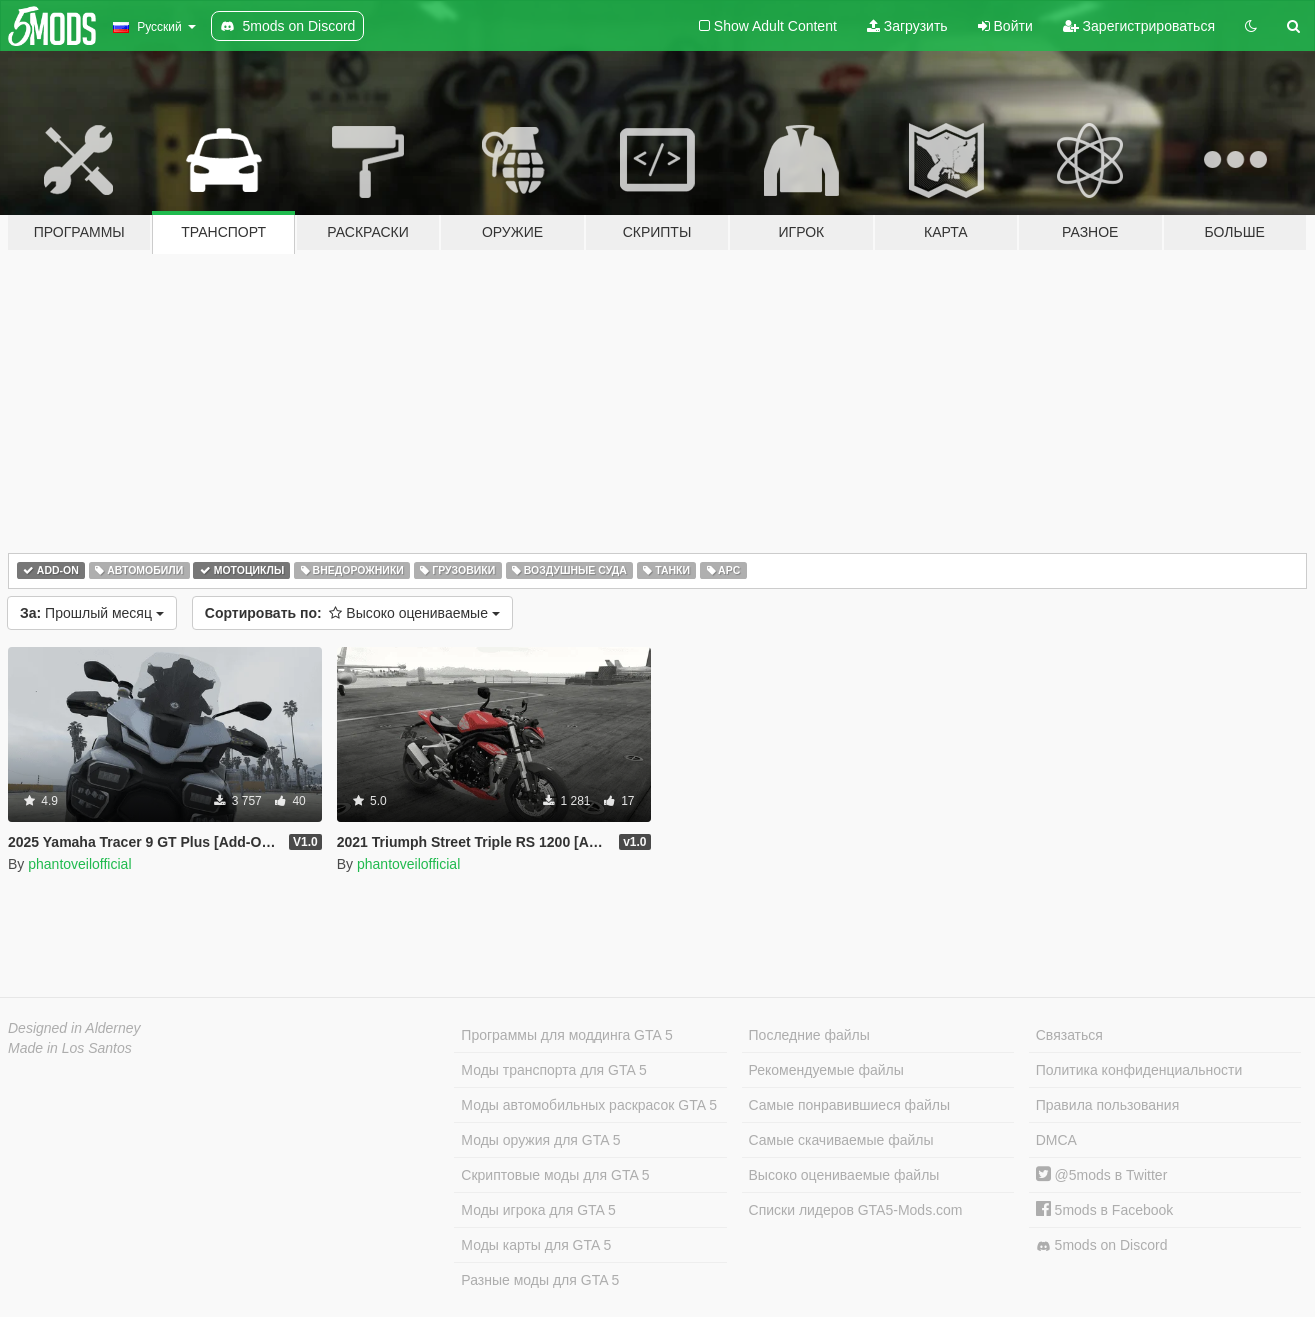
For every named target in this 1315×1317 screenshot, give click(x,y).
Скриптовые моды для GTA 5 (555, 1175)
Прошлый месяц (92, 613)
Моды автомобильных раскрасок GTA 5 (589, 1105)
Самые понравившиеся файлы (849, 1105)
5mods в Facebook (1105, 1210)
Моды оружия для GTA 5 (540, 1140)
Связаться (1069, 1035)
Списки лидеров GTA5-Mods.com (856, 1210)
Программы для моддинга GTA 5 (566, 1035)
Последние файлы (809, 1035)
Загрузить (907, 26)
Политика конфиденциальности (1139, 1070)
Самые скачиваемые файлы (841, 1140)
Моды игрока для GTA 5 (538, 1210)
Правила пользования (1108, 1105)
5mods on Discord (1102, 1245)
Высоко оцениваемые (352, 613)
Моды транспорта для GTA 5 (553, 1070)
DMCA (1056, 1140)
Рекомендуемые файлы (826, 1070)
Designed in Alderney (74, 1028)
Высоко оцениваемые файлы (844, 1175)
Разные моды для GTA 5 (540, 1280)
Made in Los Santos (70, 1048)
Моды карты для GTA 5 (536, 1245)
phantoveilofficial (79, 864)
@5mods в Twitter (1102, 1175)
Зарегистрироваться (1139, 26)
